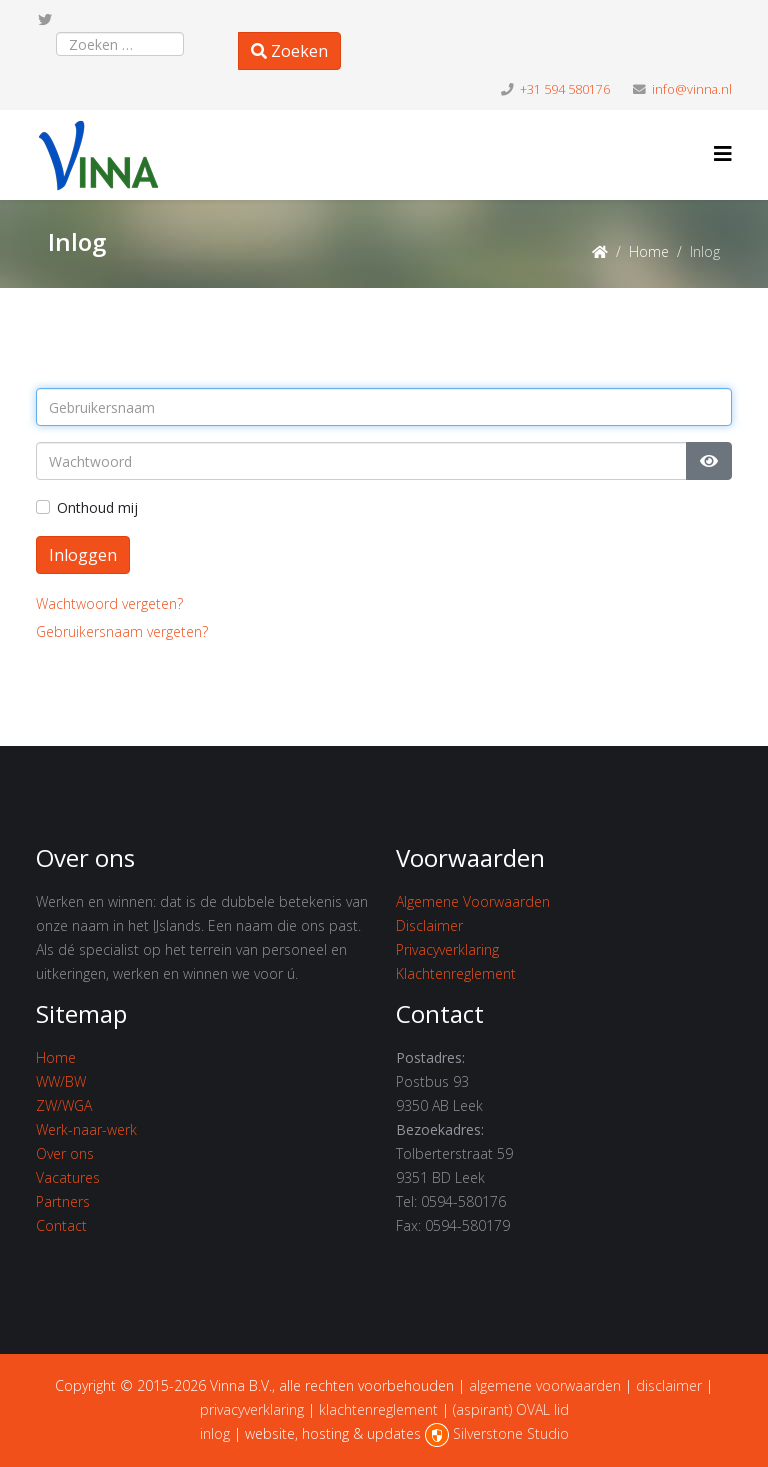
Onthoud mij (97, 507)
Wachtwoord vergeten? (109, 603)
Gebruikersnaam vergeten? (122, 631)
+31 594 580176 (565, 89)
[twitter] (45, 19)
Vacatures (68, 1177)
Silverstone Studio (511, 1433)
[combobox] (120, 44)
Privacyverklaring (447, 949)
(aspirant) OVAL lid (511, 1409)
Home (649, 251)
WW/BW (61, 1081)
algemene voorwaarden (545, 1385)
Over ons (65, 1153)
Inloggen (83, 555)
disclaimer (669, 1385)
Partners (63, 1201)
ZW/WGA (64, 1105)
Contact (61, 1225)
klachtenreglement (378, 1409)
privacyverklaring (252, 1409)
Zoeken (289, 51)
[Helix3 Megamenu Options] (723, 153)
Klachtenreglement (456, 973)
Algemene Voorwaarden (473, 901)
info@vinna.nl (692, 89)
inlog (215, 1433)
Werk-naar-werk (86, 1129)
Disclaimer (429, 925)
